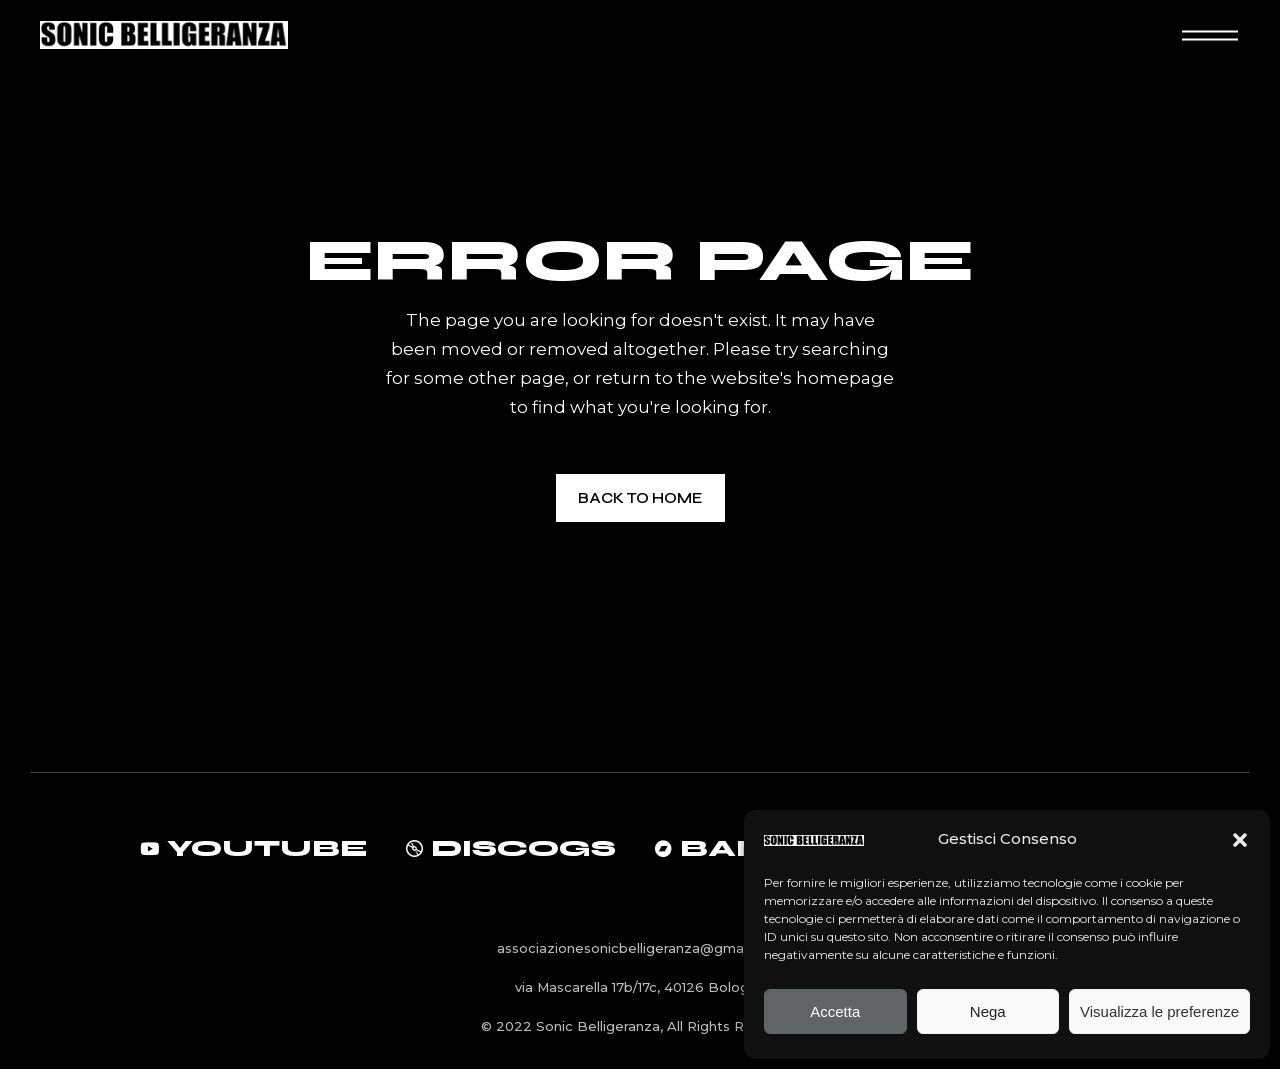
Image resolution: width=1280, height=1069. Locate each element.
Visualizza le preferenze (1159, 1011)
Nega (988, 1011)
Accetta (835, 1011)
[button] (1240, 840)
